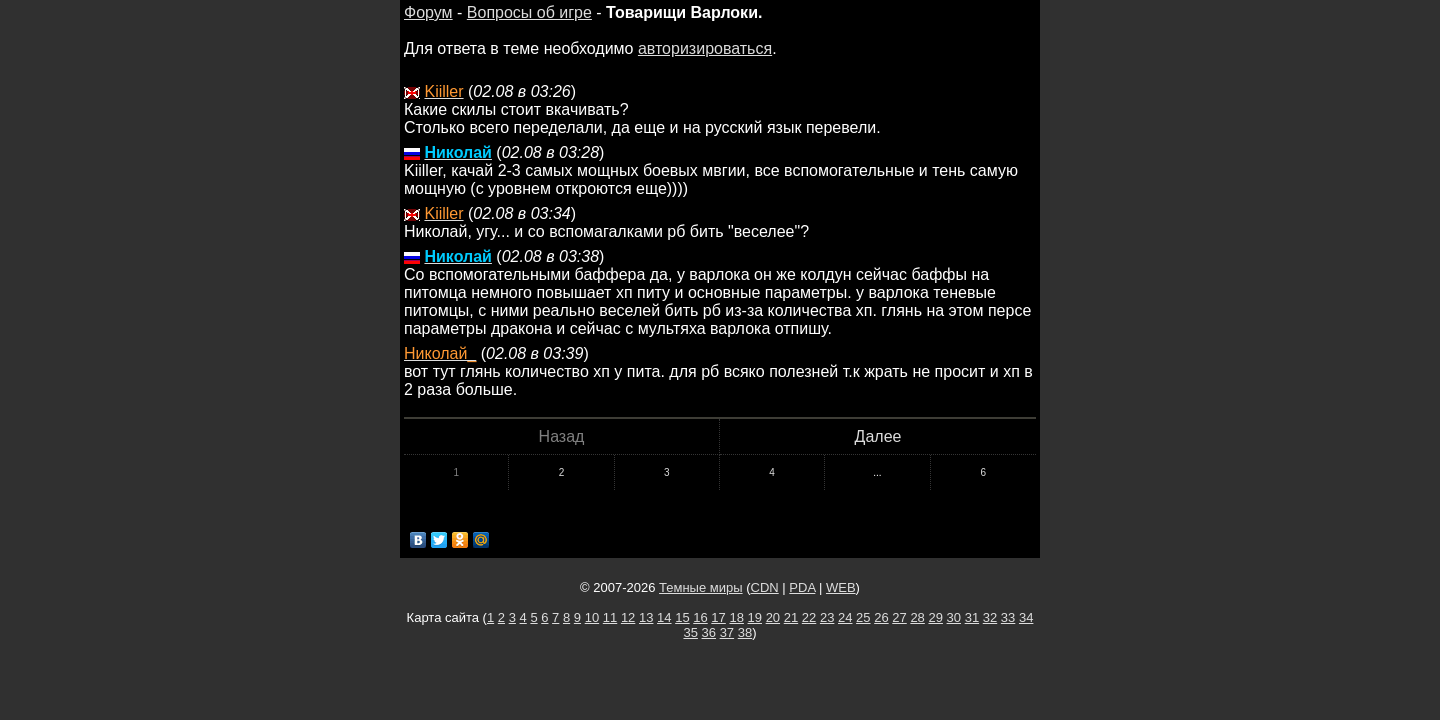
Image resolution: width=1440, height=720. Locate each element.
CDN (765, 587)
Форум (428, 12)
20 (773, 617)
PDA (802, 587)
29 (935, 617)
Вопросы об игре (529, 12)
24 (845, 617)
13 (646, 617)
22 (809, 617)
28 (917, 617)
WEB (841, 587)
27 (899, 617)
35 (690, 632)
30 (954, 617)
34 (1026, 617)
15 (682, 617)
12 (628, 617)
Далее (878, 436)
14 (664, 617)
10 (592, 617)
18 (736, 617)
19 (755, 617)
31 (972, 617)
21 (791, 617)
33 (1008, 617)
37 (727, 632)
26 (881, 617)
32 (990, 617)
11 (610, 617)
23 (827, 617)
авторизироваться (705, 48)
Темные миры (701, 587)
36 (709, 632)
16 (700, 617)
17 (718, 617)
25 (863, 617)
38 (745, 632)
